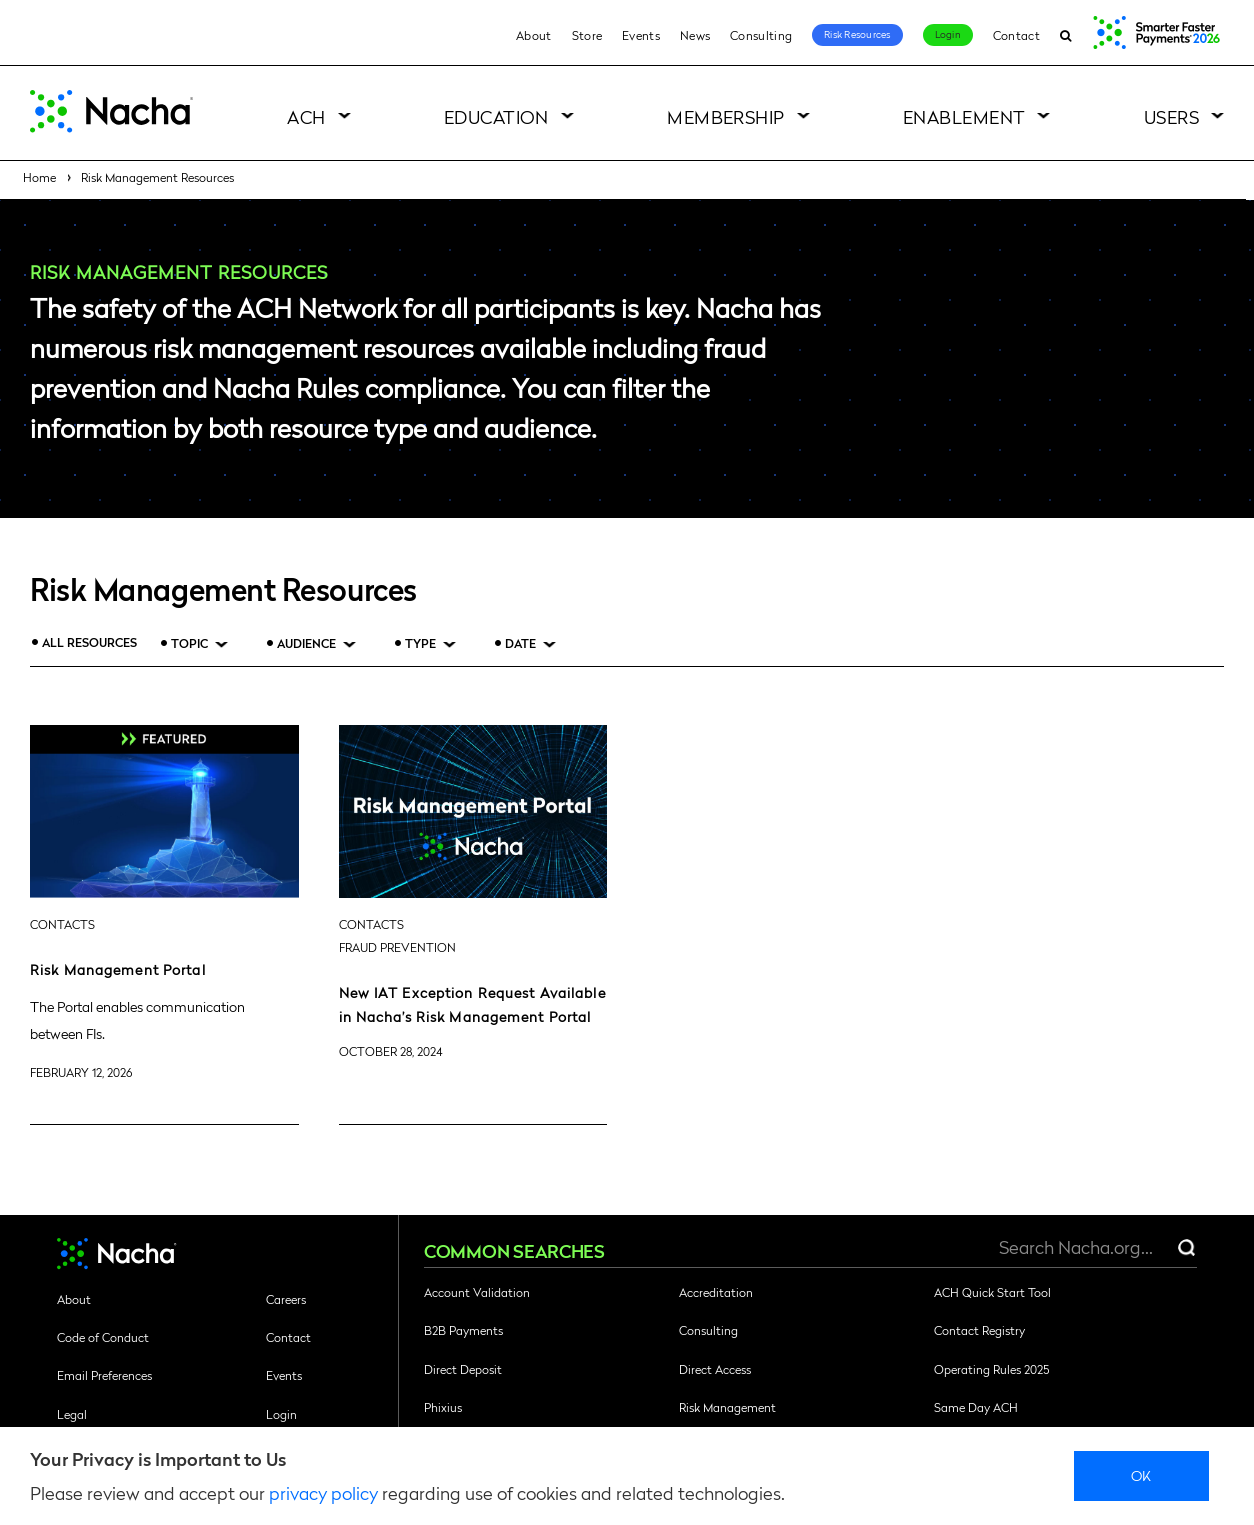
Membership (726, 116)
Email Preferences (104, 1375)
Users (1171, 116)
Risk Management (727, 1407)
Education (496, 116)
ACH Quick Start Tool (992, 1292)
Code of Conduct (103, 1337)
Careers (286, 1299)
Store (587, 35)
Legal (72, 1414)
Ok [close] (1141, 1475)
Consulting (761, 35)
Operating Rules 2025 (991, 1369)
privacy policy (323, 1492)
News (695, 35)
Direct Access (715, 1369)
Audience (306, 643)
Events (641, 35)
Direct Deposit (463, 1369)
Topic (189, 643)
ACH (306, 116)
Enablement (964, 116)
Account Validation (477, 1292)
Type (420, 643)
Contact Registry (979, 1330)
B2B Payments (463, 1330)
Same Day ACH (976, 1407)
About (534, 35)
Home (39, 177)
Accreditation (716, 1292)
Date (520, 643)
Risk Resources (857, 34)
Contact (1016, 35)
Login (948, 34)
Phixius (443, 1407)
